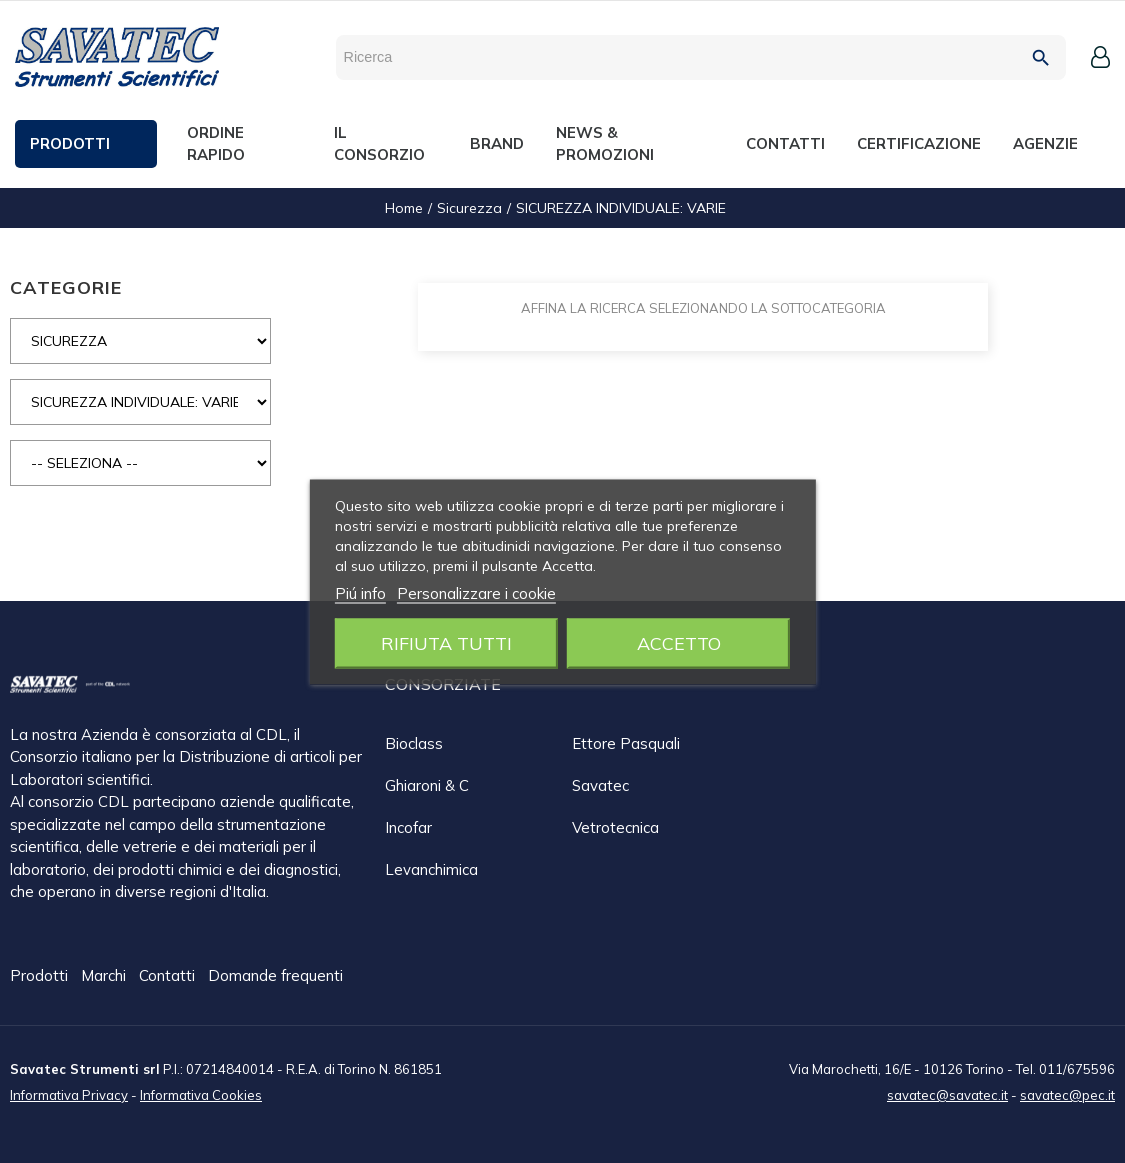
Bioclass (414, 743)
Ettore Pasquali (626, 743)
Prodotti (41, 976)
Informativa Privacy (69, 1094)
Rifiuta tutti (446, 642)
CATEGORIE (66, 287)
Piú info (360, 592)
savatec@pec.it (1067, 1094)
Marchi (105, 976)
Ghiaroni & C (427, 785)
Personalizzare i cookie (476, 592)
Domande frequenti (275, 976)
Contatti (169, 976)
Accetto (679, 642)
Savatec (600, 785)
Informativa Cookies (201, 1094)
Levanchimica (431, 869)
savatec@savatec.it (947, 1094)
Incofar (408, 827)
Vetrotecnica (615, 827)
